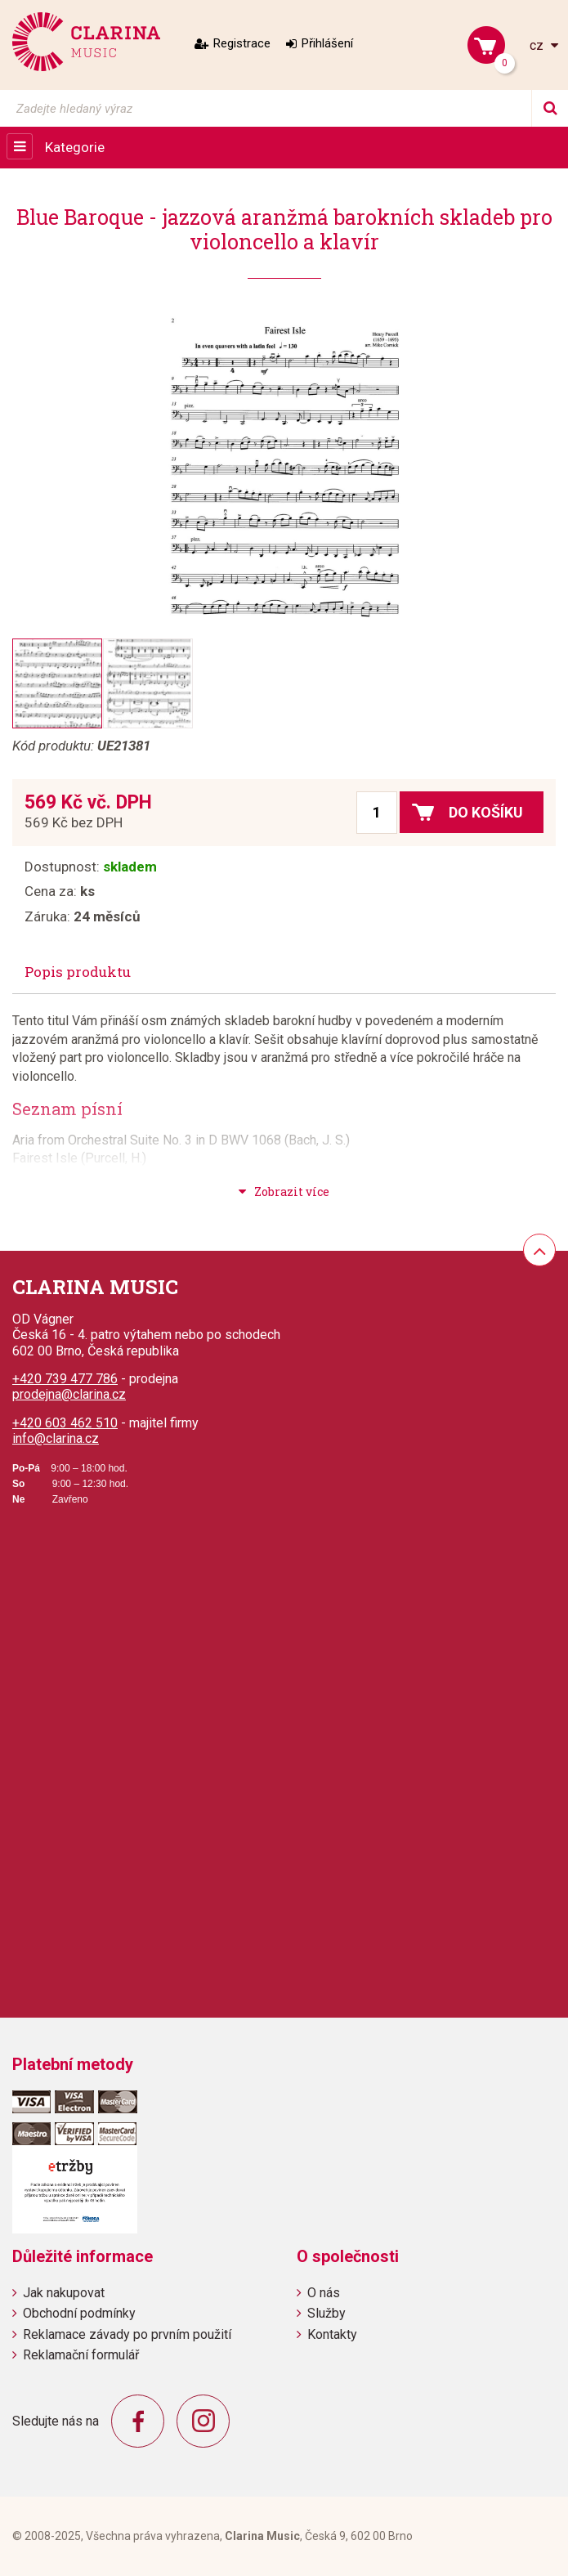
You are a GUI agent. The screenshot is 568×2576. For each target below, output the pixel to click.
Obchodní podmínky (79, 2313)
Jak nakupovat (64, 2292)
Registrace (242, 43)
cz (538, 45)
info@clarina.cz (55, 1438)
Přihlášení (327, 43)
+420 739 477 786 (65, 1379)
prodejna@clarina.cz (69, 1394)
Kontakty (332, 2334)
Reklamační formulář (81, 2355)
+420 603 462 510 (65, 1423)
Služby (326, 2313)
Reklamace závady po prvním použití (127, 2334)
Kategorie (75, 147)
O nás (323, 2292)
